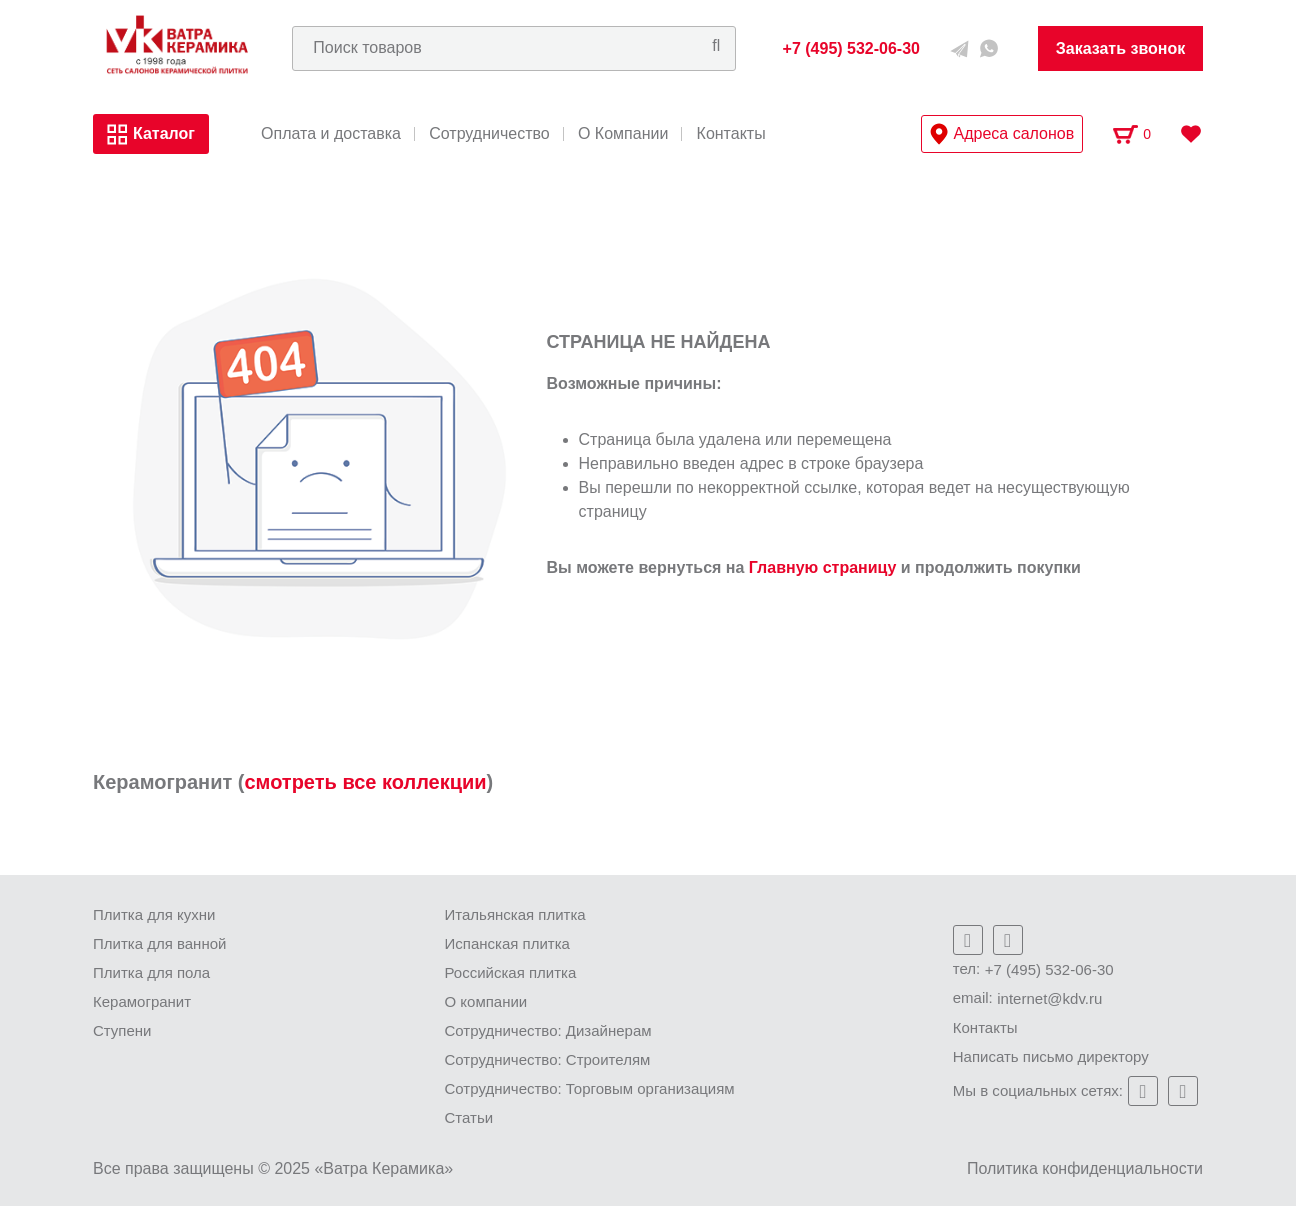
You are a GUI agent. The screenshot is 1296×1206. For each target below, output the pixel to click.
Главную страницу (822, 567)
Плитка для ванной (159, 943)
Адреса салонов (1002, 134)
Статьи (469, 1117)
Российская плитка (511, 972)
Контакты (731, 134)
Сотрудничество (489, 134)
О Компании (623, 134)
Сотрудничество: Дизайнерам (548, 1030)
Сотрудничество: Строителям (548, 1059)
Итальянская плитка (515, 914)
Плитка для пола (151, 972)
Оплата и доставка (331, 134)
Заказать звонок (1121, 48)
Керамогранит (142, 1001)
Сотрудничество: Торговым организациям (590, 1088)
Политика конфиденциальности (1085, 1168)
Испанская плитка (507, 943)
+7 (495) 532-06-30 (1049, 969)
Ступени (122, 1030)
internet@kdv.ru (1049, 998)
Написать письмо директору (1051, 1056)
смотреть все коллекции (365, 782)
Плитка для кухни (154, 914)
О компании (486, 1001)
